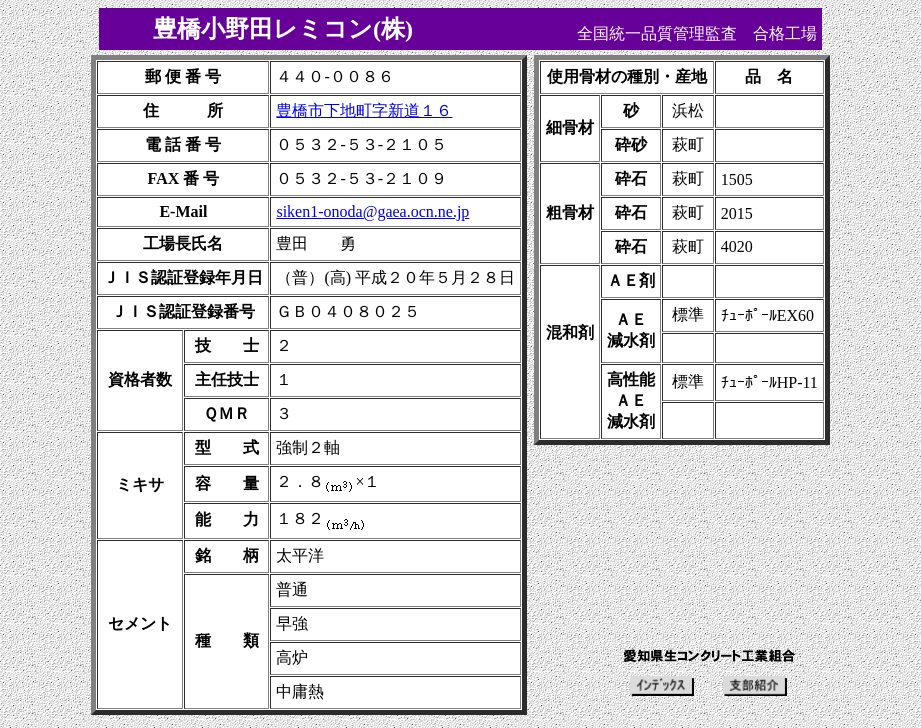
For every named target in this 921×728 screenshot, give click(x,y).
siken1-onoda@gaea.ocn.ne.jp (372, 211)
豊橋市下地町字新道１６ (364, 110)
